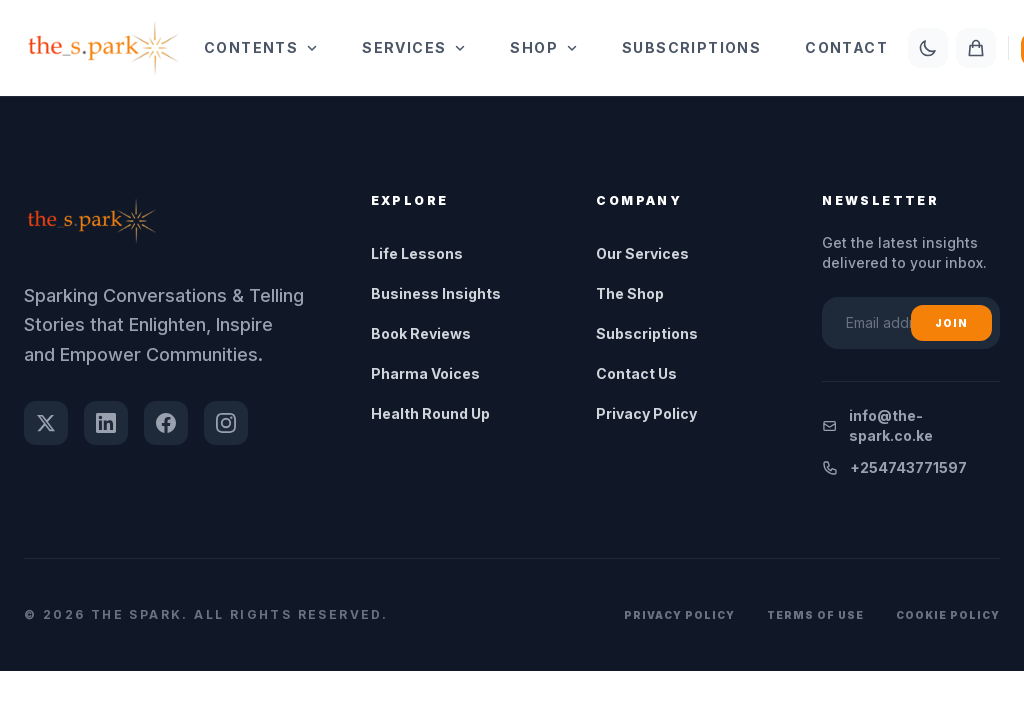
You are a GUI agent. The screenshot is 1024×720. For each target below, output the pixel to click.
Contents (261, 47)
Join (951, 323)
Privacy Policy (646, 413)
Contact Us (636, 373)
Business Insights (436, 293)
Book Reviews (421, 333)
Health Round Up (430, 413)
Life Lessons (417, 253)
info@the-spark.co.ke (877, 425)
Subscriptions (691, 47)
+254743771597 (894, 467)
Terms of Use (815, 615)
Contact (846, 47)
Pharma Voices (425, 373)
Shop (544, 47)
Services (414, 47)
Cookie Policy (948, 615)
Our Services (642, 253)
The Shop (630, 293)
